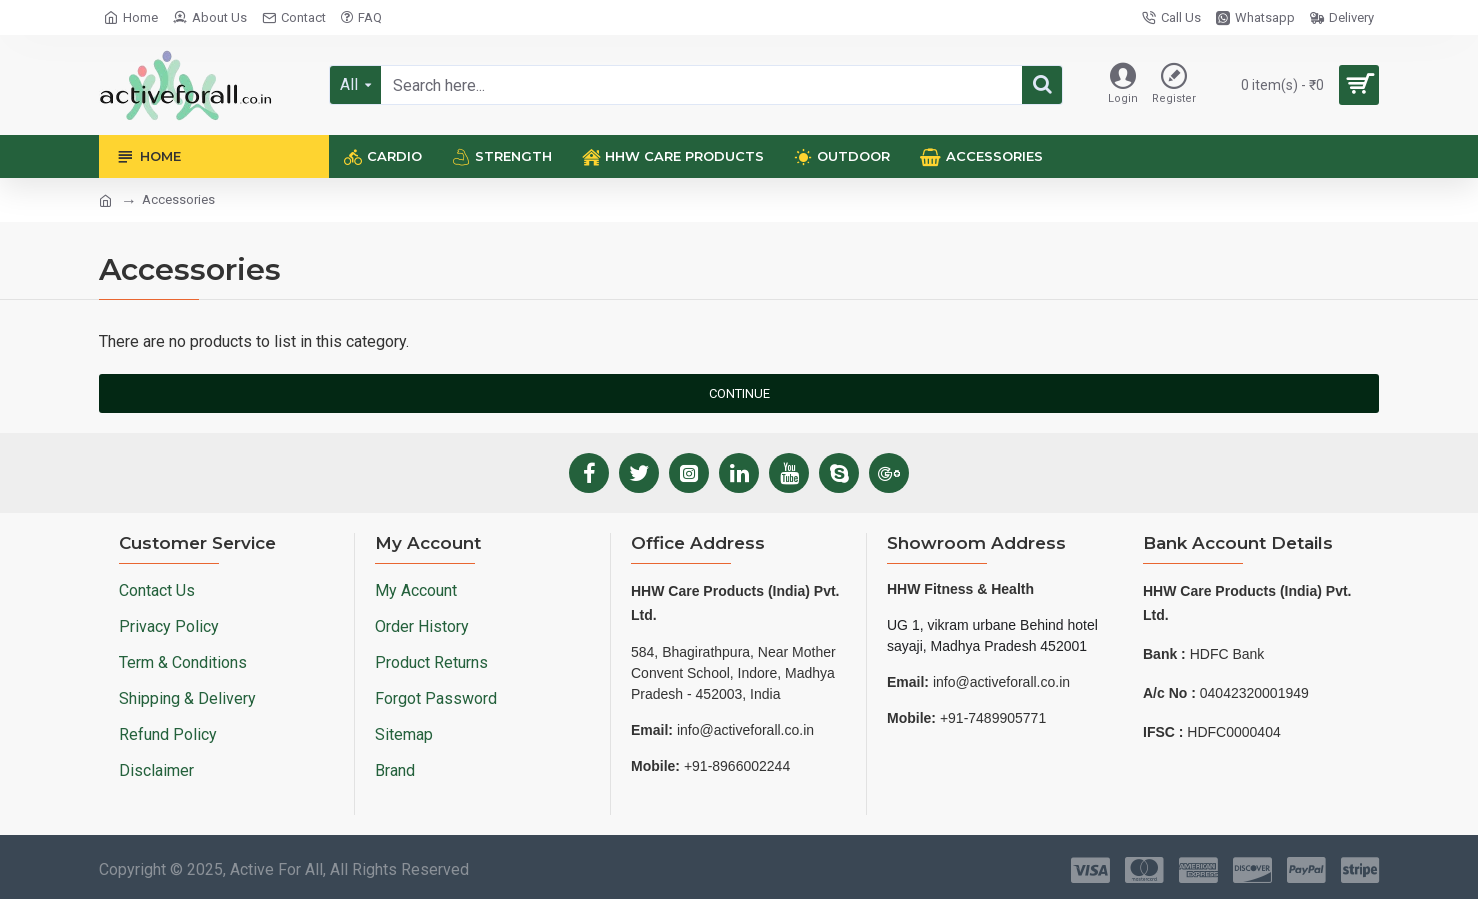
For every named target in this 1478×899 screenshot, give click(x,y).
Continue (739, 393)
